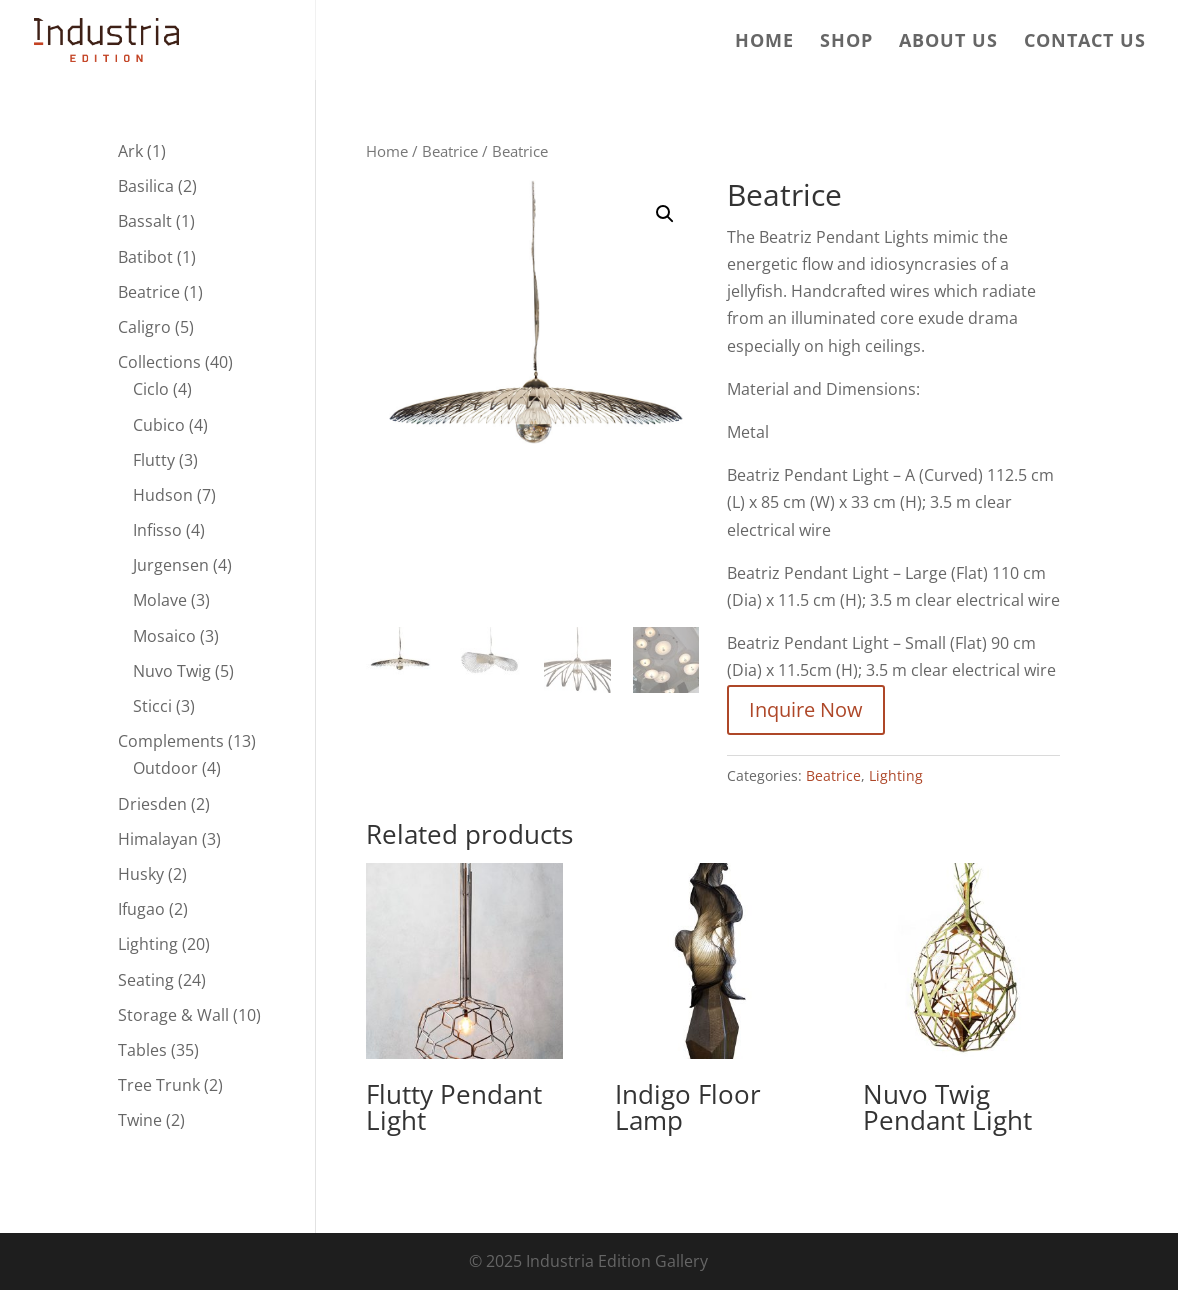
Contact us (1085, 42)
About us (948, 42)
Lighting (896, 775)
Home (764, 42)
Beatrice (450, 151)
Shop (846, 42)
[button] (665, 214)
